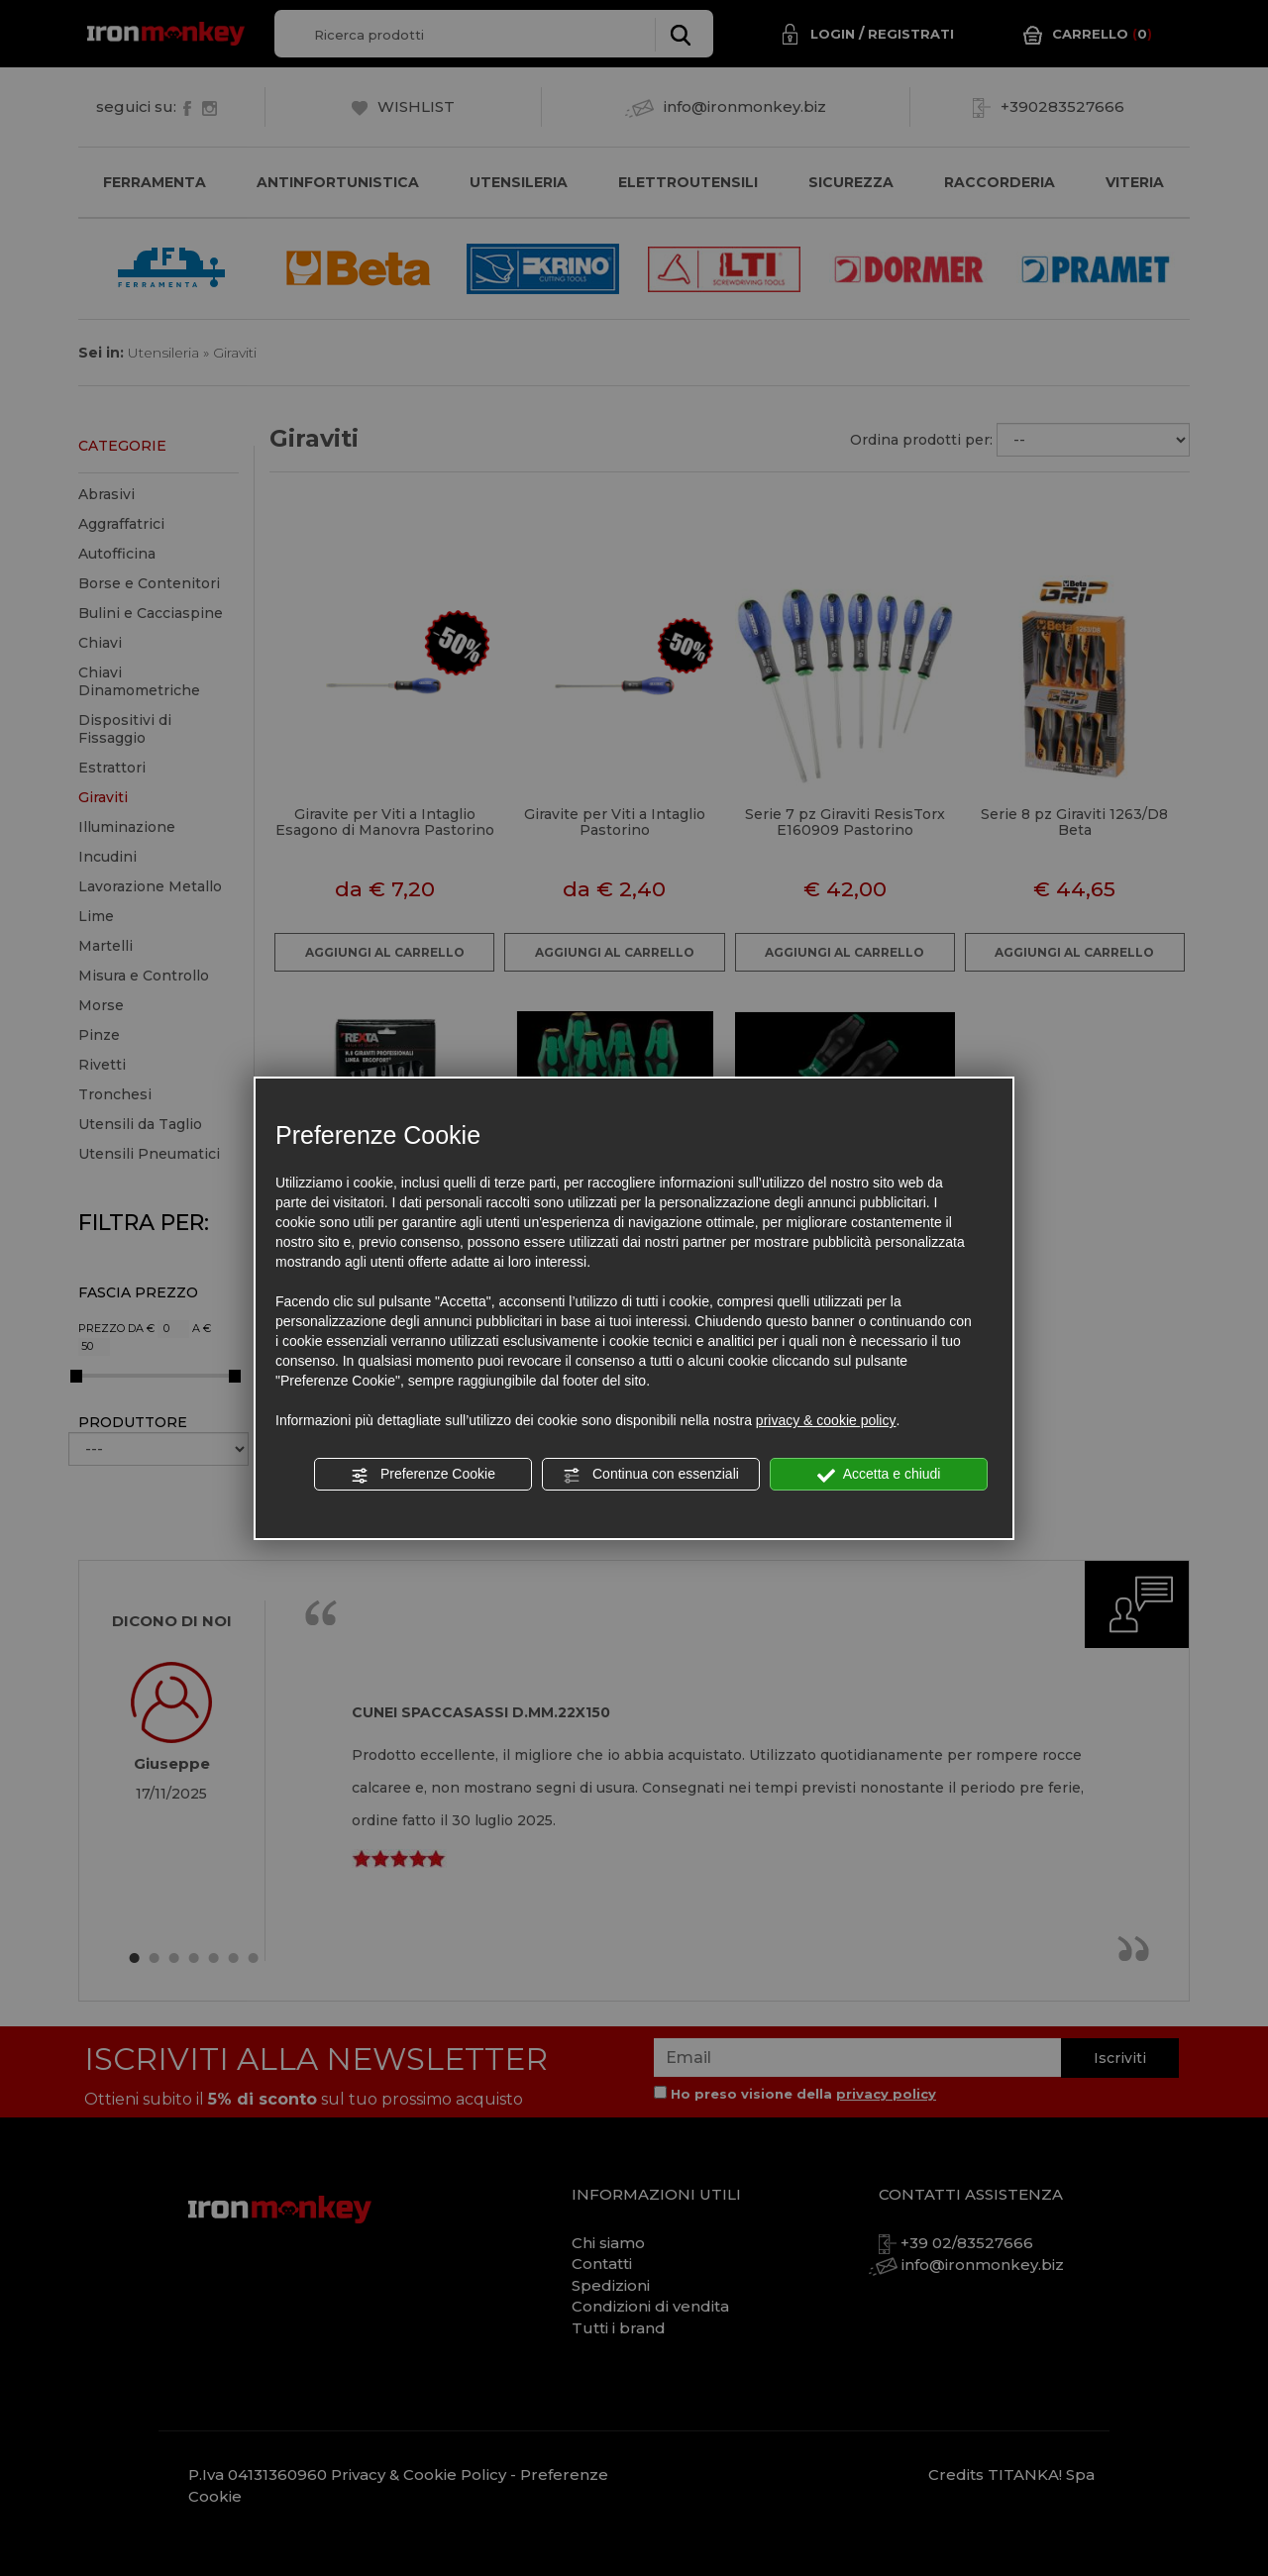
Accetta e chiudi (879, 1475)
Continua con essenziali (651, 1475)
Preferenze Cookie (423, 1475)
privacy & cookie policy (826, 1420)
